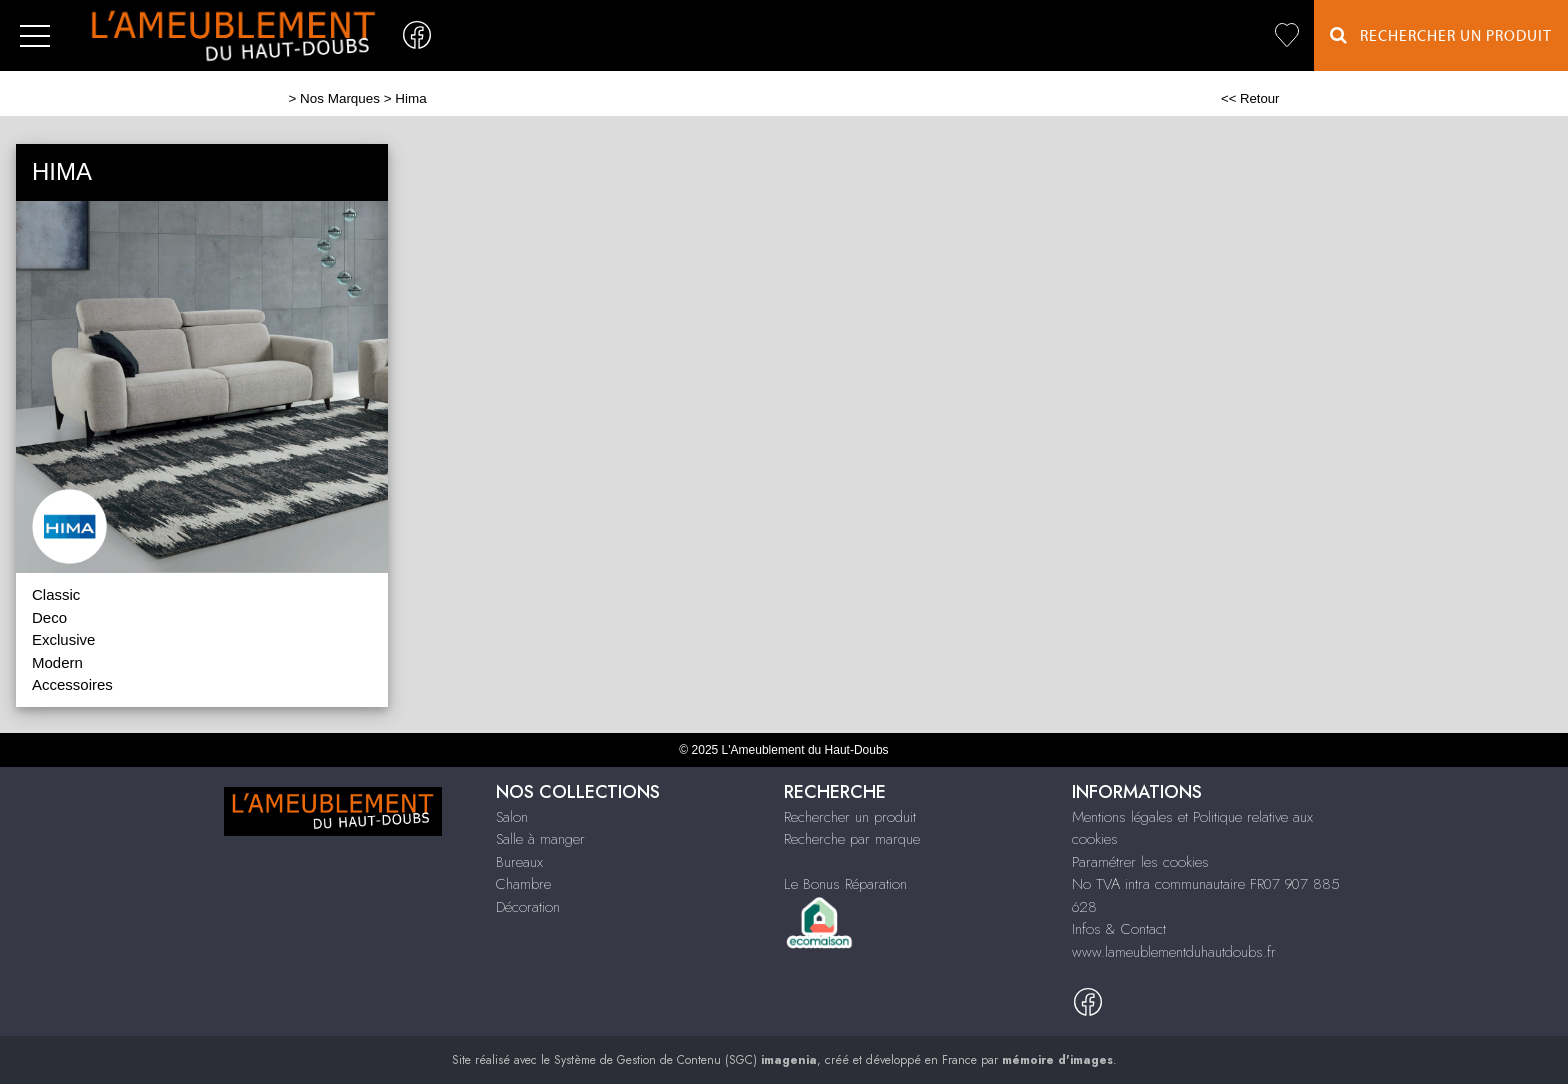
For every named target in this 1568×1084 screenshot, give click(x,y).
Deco (49, 617)
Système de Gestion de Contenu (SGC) (685, 1060)
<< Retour (1250, 98)
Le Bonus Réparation (845, 884)
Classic (56, 594)
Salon (512, 817)
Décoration (528, 907)
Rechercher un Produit (1441, 35)
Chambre (523, 884)
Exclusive (63, 639)
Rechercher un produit (850, 817)
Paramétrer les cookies (1140, 862)
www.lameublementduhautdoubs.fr (1174, 952)
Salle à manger (540, 839)
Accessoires (72, 684)
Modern (57, 662)
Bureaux (519, 862)
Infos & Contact (1119, 929)
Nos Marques (340, 98)
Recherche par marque (852, 839)
